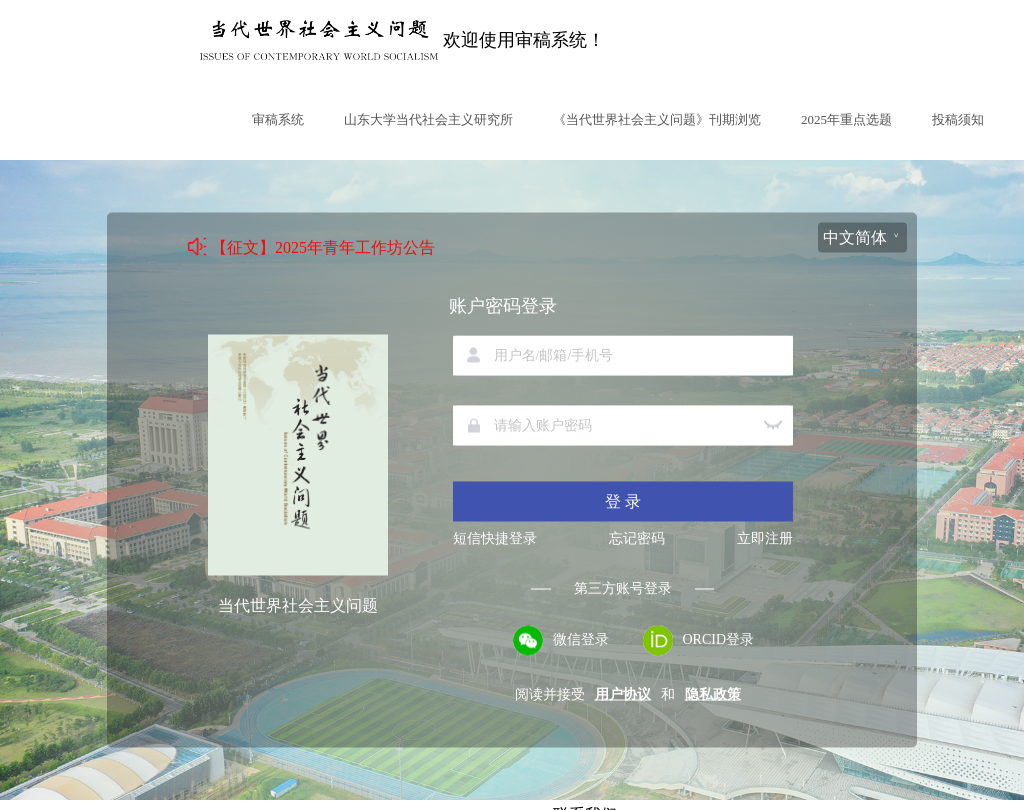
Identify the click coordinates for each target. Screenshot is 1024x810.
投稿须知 (958, 119)
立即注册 (765, 539)
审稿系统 (278, 119)
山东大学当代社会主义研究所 (428, 119)
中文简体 (855, 237)
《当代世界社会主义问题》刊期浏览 (657, 119)
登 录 (623, 501)
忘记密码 (637, 539)
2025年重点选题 (846, 119)
